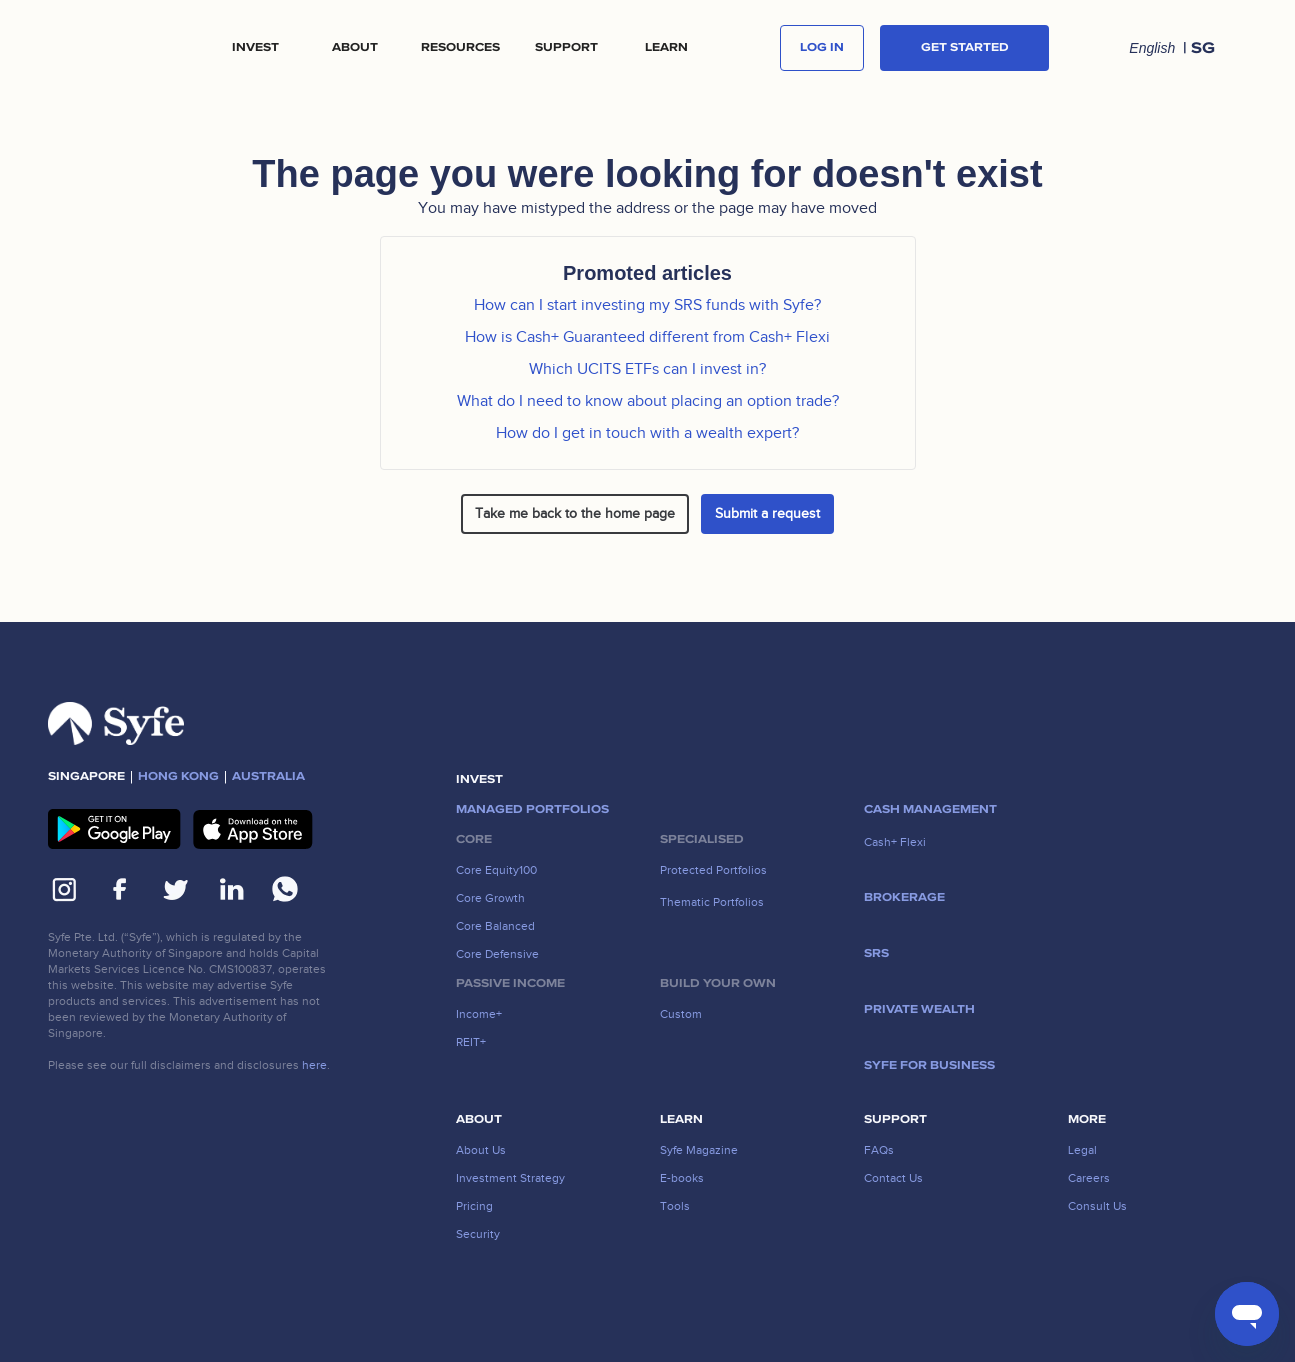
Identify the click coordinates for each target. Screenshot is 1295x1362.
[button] (255, 48)
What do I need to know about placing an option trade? (648, 401)
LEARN (666, 48)
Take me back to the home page (575, 513)
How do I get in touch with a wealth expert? (647, 433)
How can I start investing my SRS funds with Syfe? (647, 305)
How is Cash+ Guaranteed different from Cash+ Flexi (647, 337)
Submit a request (767, 513)
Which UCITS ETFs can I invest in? (647, 369)
